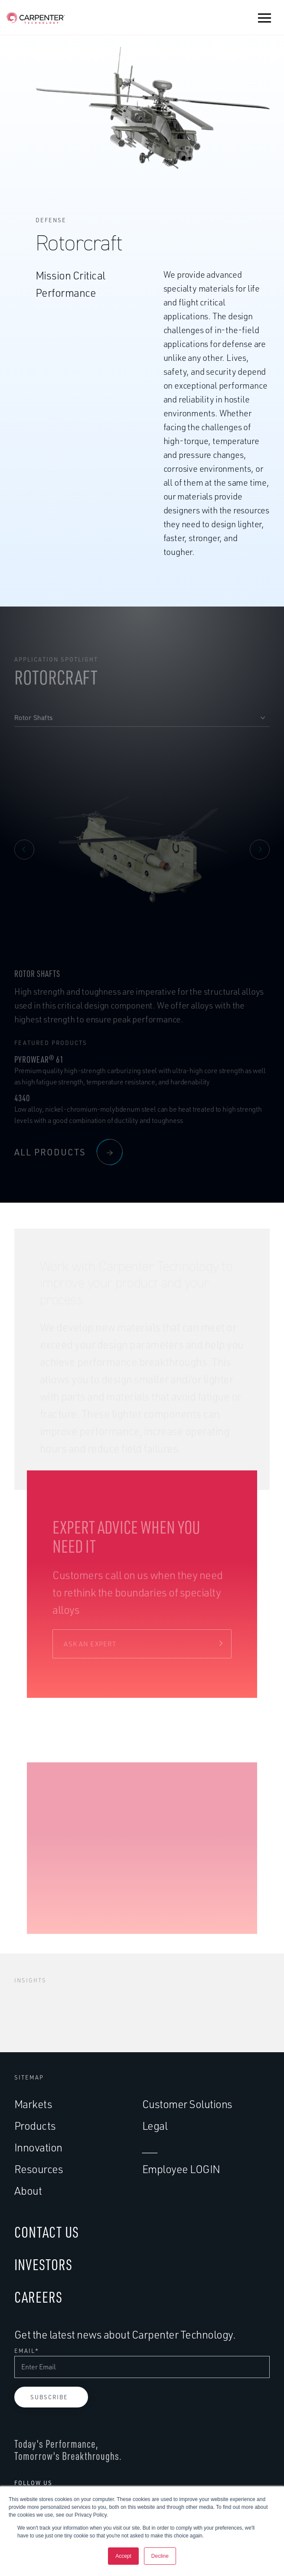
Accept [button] (123, 2556)
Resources (38, 2169)
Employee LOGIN (181, 2169)
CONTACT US (46, 2231)
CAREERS (38, 2296)
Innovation (38, 2147)
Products (35, 2125)
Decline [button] (160, 2556)
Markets (33, 2104)
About (28, 2190)
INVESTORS (43, 2264)
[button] (264, 17)
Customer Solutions (187, 2104)
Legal (155, 2125)
